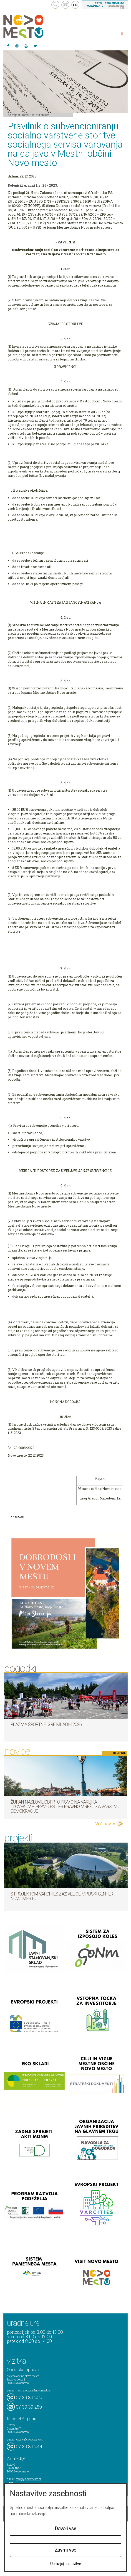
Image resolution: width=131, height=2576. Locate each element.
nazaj (19, 1516)
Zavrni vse (65, 2550)
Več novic (105, 1823)
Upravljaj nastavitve (65, 2564)
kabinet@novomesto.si (29, 2439)
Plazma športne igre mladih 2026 (46, 1724)
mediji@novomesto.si (28, 2479)
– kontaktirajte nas (105, 5)
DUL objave (42, 115)
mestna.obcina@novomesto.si (33, 2390)
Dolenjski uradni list (21, 115)
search (55, 5)
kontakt (65, 5)
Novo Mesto (34, 26)
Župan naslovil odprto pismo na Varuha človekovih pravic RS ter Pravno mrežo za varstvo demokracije (64, 1806)
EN (75, 5)
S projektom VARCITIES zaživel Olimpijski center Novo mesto (61, 1896)
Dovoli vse (65, 2528)
